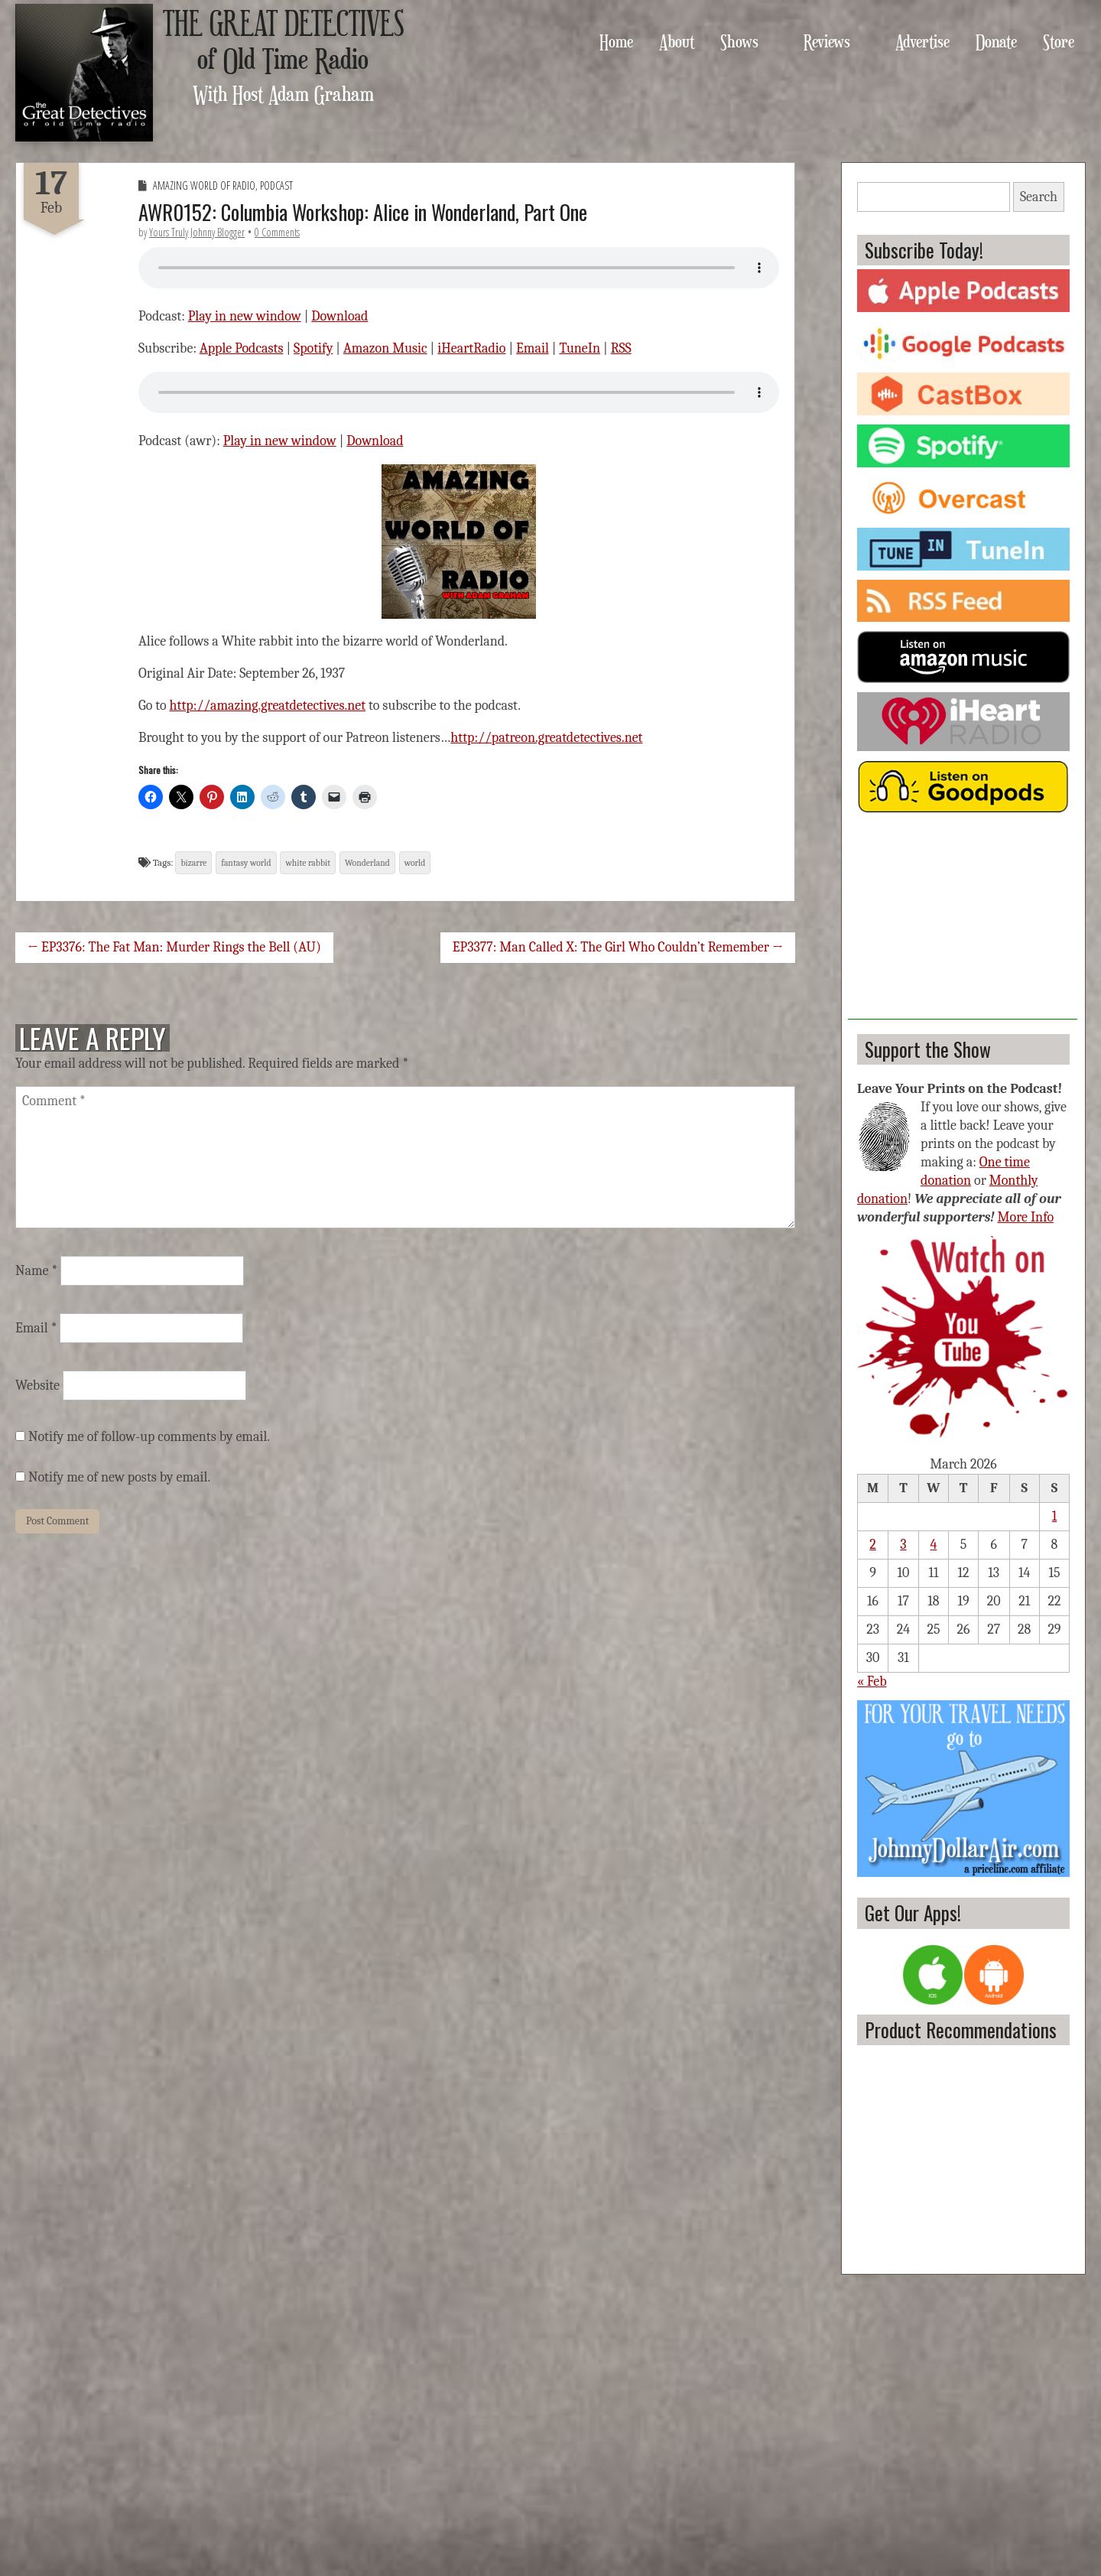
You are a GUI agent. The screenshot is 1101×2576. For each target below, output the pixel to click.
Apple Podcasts (242, 348)
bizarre (193, 862)
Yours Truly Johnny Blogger (197, 232)
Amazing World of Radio (204, 185)
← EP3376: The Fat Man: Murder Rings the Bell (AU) (174, 947)
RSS (621, 348)
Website (37, 1385)
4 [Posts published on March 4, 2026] (933, 1545)
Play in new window (244, 316)
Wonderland (367, 862)
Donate (996, 40)
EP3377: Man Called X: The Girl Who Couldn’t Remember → (618, 947)
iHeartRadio (471, 348)
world (415, 862)
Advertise (922, 40)
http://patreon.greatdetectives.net (546, 738)
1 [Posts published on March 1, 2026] (1054, 1516)
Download (339, 316)
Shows (739, 40)
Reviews (827, 40)
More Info (1026, 1217)
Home (616, 40)
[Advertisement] (962, 924)
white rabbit (307, 862)
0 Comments (277, 232)
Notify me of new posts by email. (119, 1477)
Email (532, 348)
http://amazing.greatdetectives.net (268, 706)
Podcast (276, 185)
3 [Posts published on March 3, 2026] (903, 1545)
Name (36, 1271)
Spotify (313, 348)
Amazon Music (385, 348)
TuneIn (579, 348)
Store (1058, 40)
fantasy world (246, 862)
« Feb (872, 1681)
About (676, 40)
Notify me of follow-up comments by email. (149, 1437)
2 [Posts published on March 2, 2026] (872, 1545)
